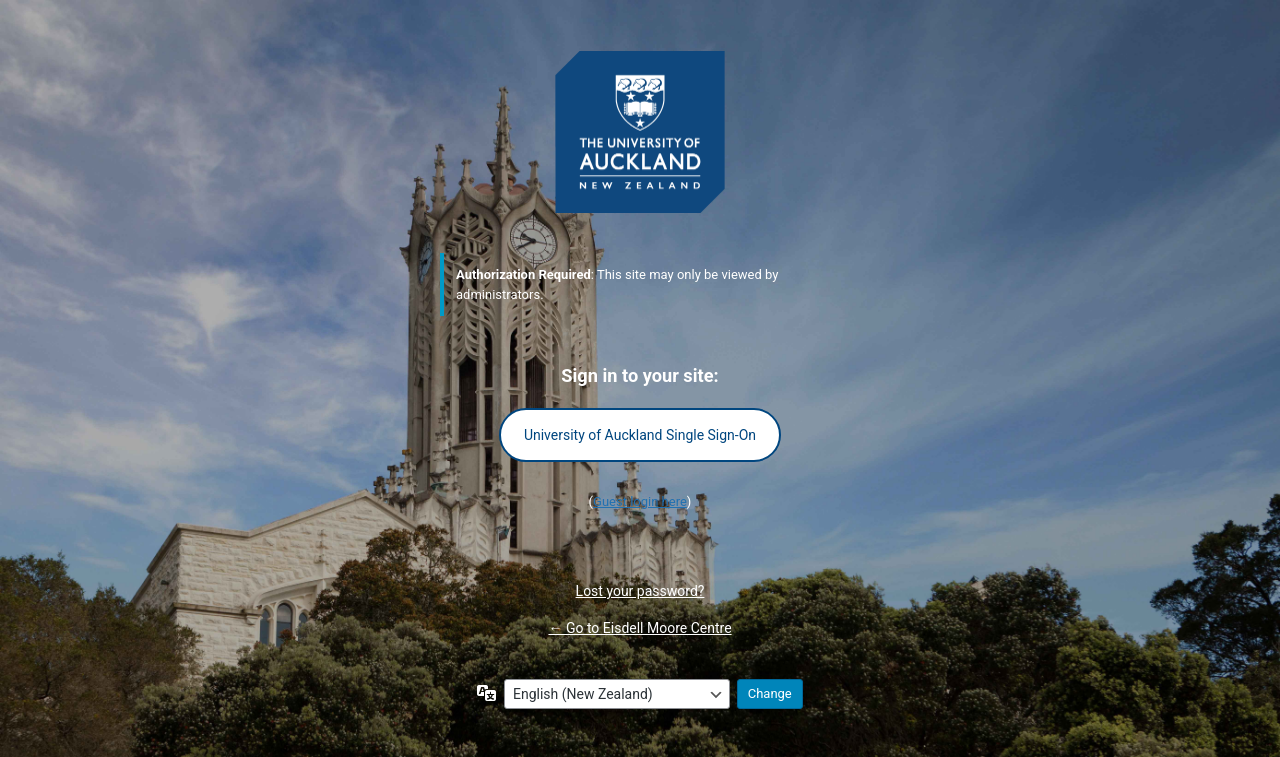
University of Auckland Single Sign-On (640, 435)
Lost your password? (640, 591)
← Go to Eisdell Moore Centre (639, 628)
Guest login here (640, 501)
